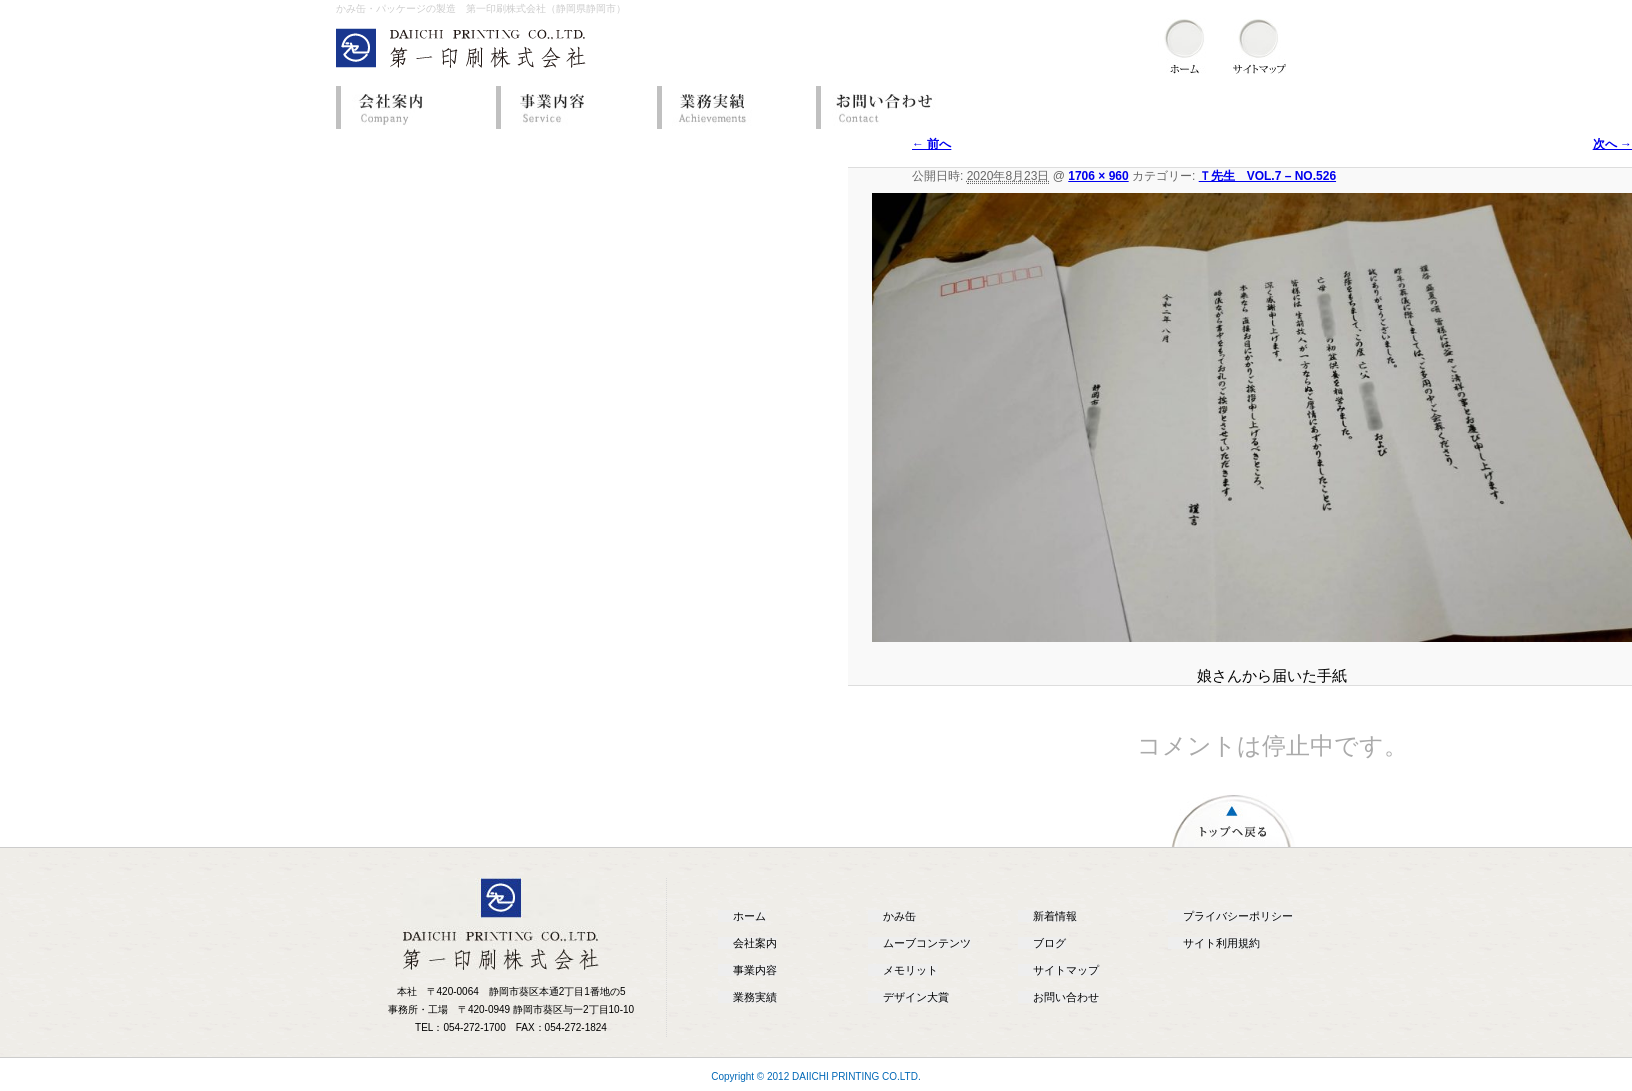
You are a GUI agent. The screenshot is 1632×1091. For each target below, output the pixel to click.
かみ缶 (899, 916)
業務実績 (731, 107)
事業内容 (571, 107)
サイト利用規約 (1221, 943)
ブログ (1049, 943)
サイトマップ (1066, 970)
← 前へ (931, 144)
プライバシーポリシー (1238, 916)
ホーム (749, 916)
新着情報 (1055, 916)
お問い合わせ (891, 107)
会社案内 (411, 107)
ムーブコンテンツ (927, 943)
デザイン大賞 (916, 997)
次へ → (1612, 144)
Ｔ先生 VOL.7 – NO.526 (1267, 176)
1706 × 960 (1098, 176)
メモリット (910, 970)
